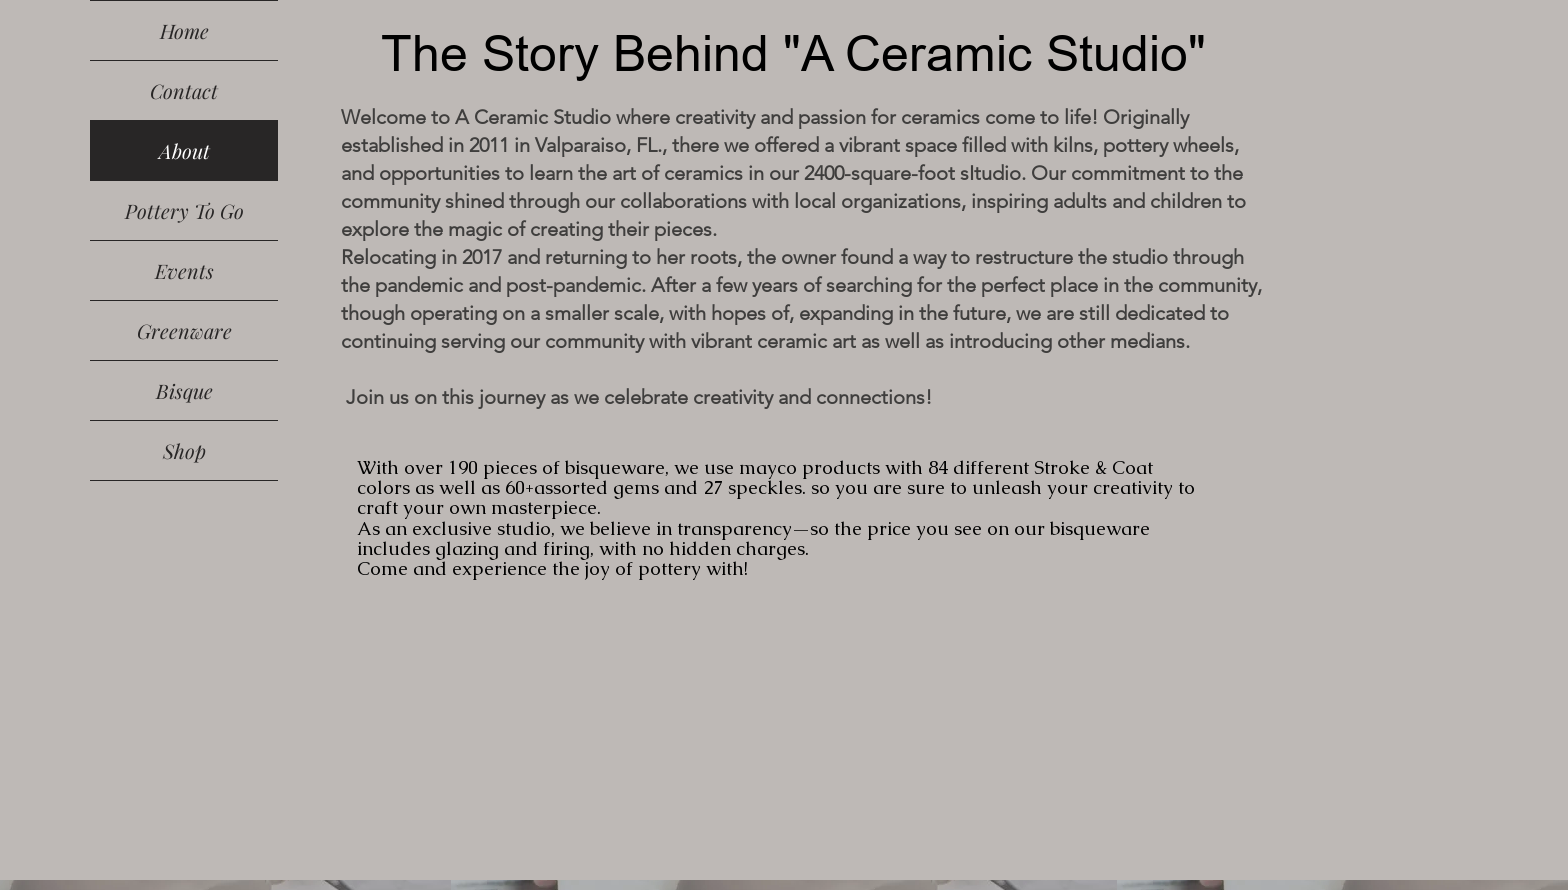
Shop (184, 450)
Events (184, 270)
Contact (184, 90)
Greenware (184, 330)
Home (184, 30)
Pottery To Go (184, 210)
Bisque (184, 390)
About (184, 150)
